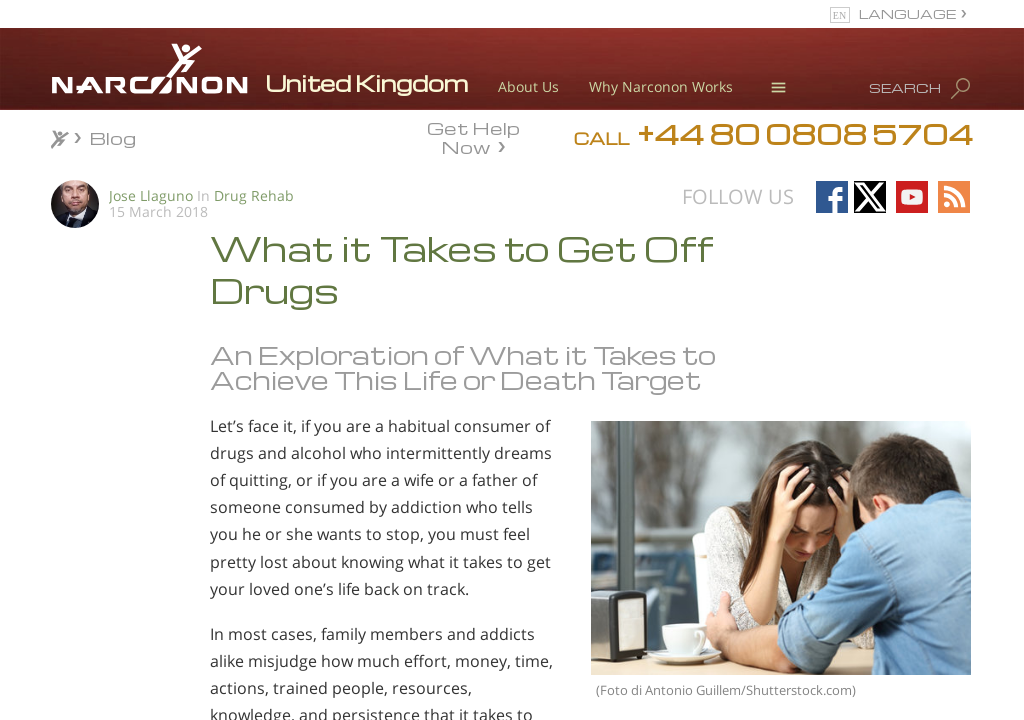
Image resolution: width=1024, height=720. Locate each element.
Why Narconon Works (661, 86)
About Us (528, 86)
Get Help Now (473, 136)
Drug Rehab (254, 195)
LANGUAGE (907, 13)
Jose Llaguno (151, 195)
